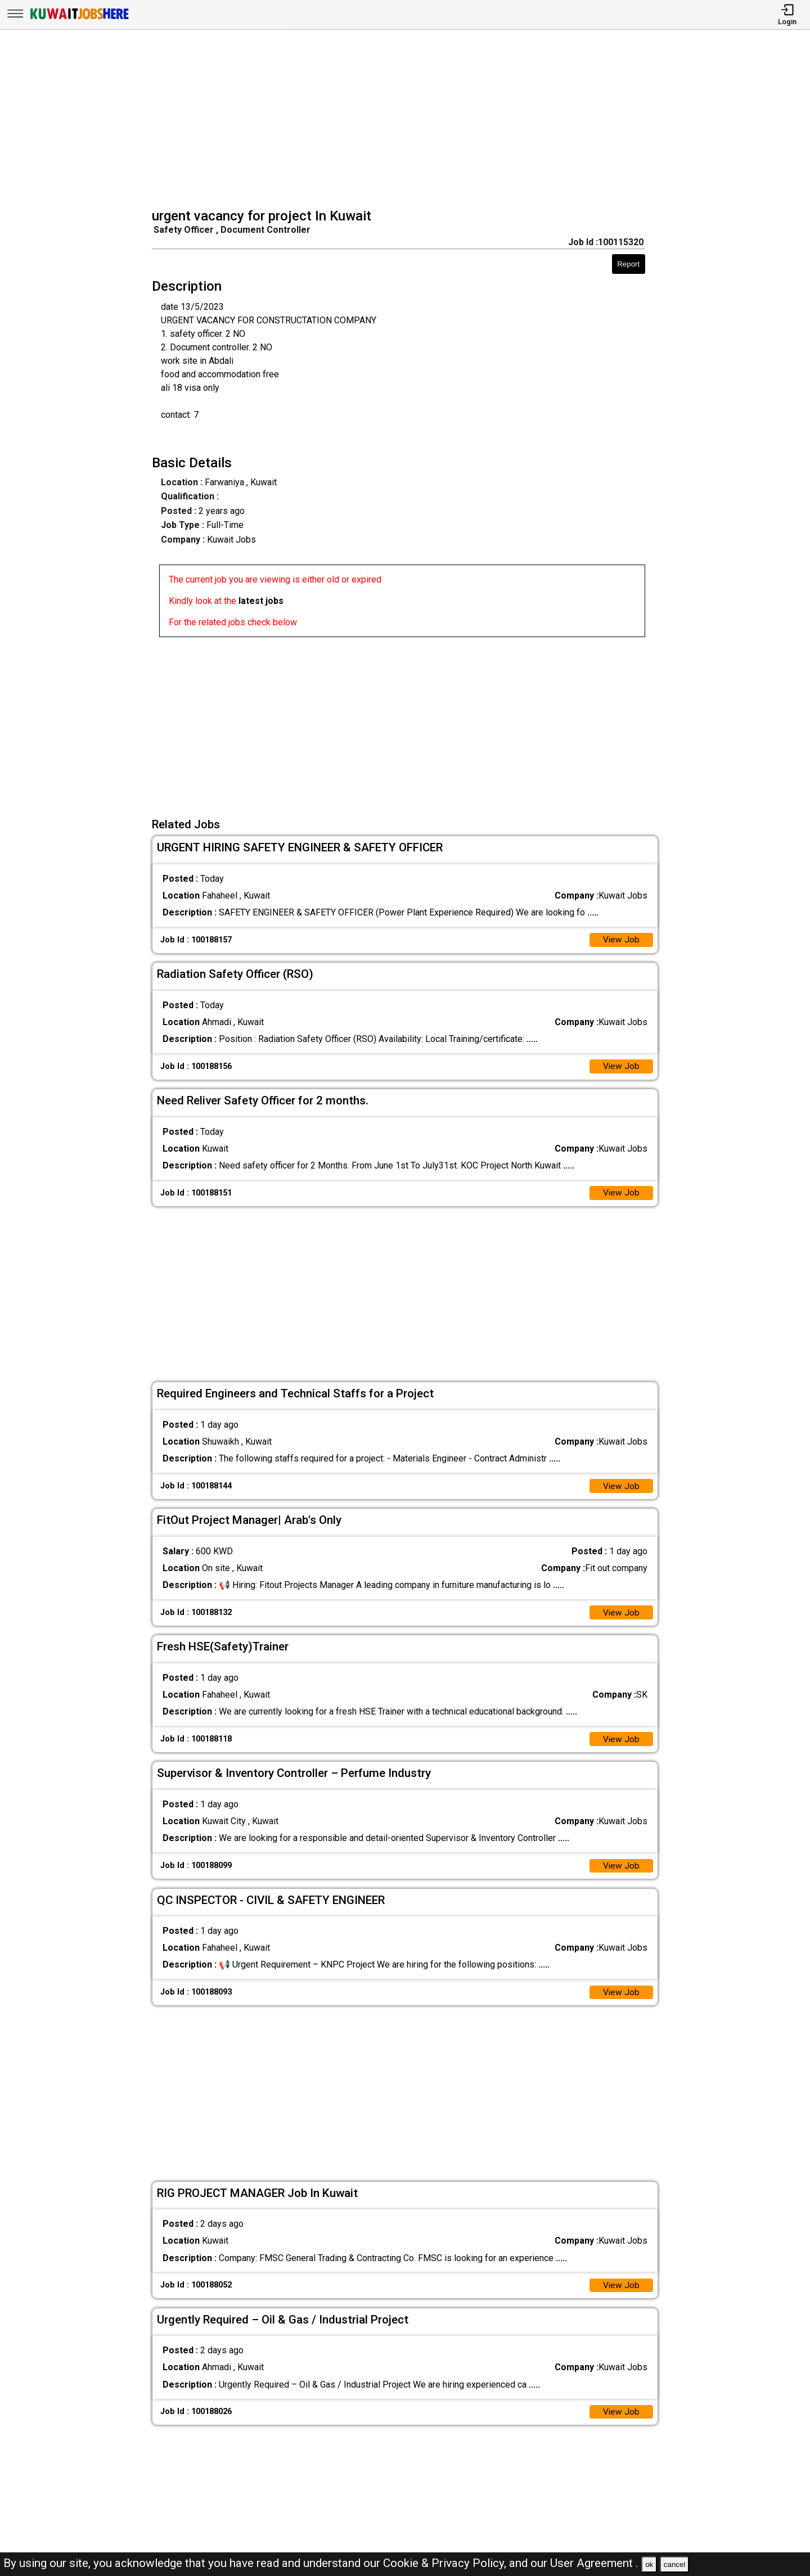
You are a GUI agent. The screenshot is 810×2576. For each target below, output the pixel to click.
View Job (621, 940)
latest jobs (261, 600)
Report (628, 264)
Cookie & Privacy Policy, (446, 2563)
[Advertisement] (408, 120)
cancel (675, 2564)
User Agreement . (594, 2563)
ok (649, 2564)
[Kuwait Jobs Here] (79, 18)
